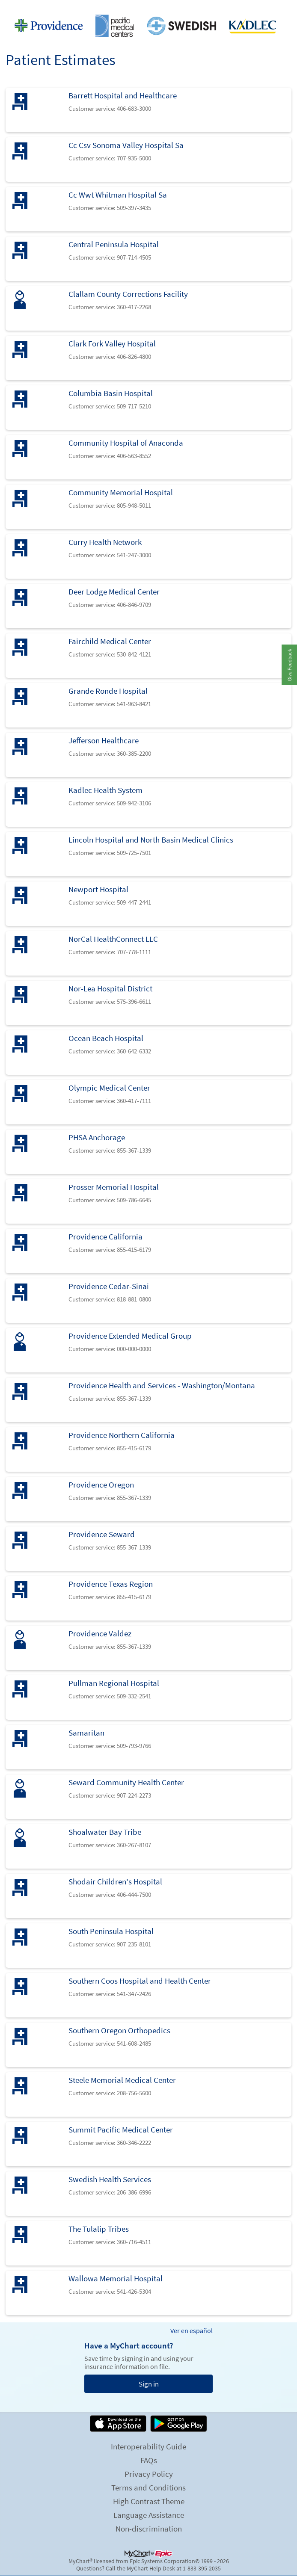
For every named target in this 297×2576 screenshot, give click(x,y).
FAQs (148, 2460)
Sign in (149, 2384)
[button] (289, 665)
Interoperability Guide (148, 2446)
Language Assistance (148, 2515)
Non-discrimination (149, 2528)
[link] (148, 110)
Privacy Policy (149, 2474)
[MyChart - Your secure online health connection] (148, 25)
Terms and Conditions (148, 2487)
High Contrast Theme (148, 2501)
